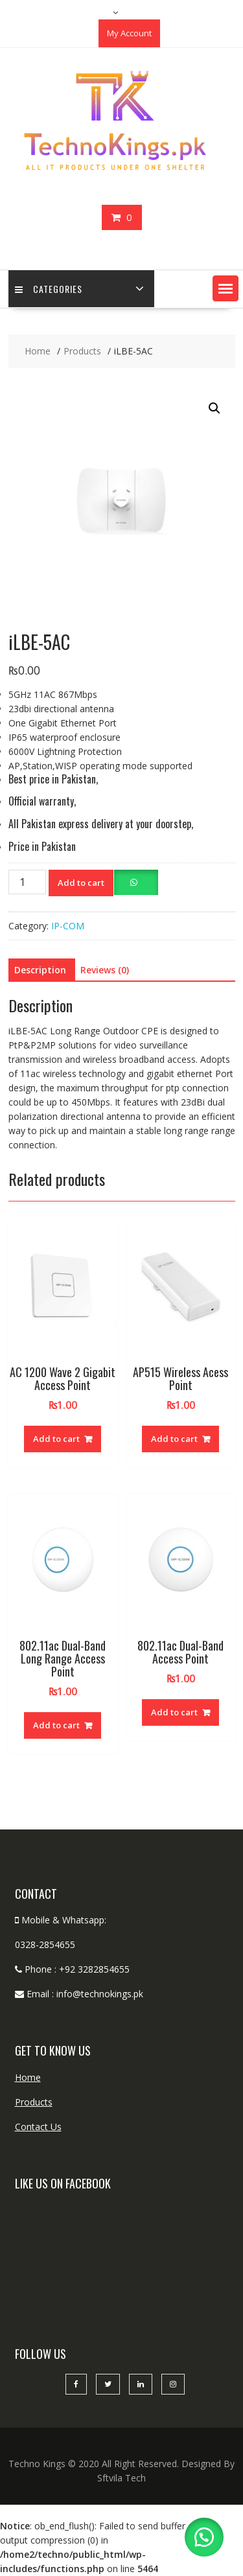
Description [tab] (40, 970)
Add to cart (81, 882)
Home (28, 2077)
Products (33, 2102)
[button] (225, 288)
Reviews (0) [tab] (104, 970)
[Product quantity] (27, 882)
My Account (129, 33)
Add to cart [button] (56, 1439)
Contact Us (38, 2126)
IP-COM (67, 926)
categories (48, 289)
